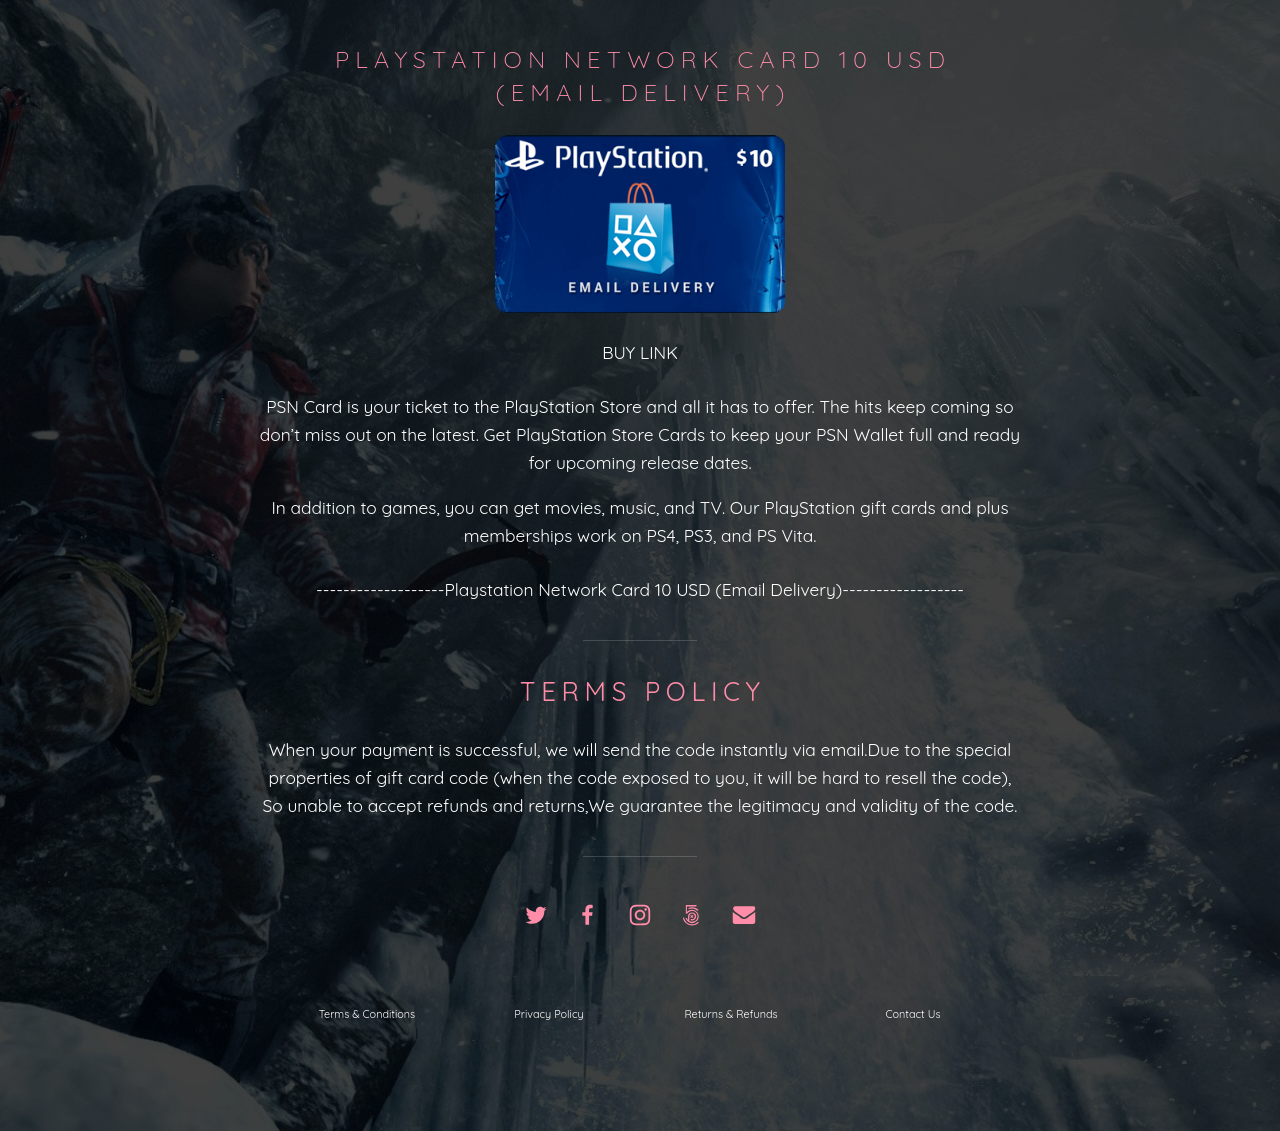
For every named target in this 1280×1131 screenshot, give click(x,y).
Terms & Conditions (367, 1014)
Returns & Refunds (730, 1014)
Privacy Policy (548, 1014)
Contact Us (912, 1014)
